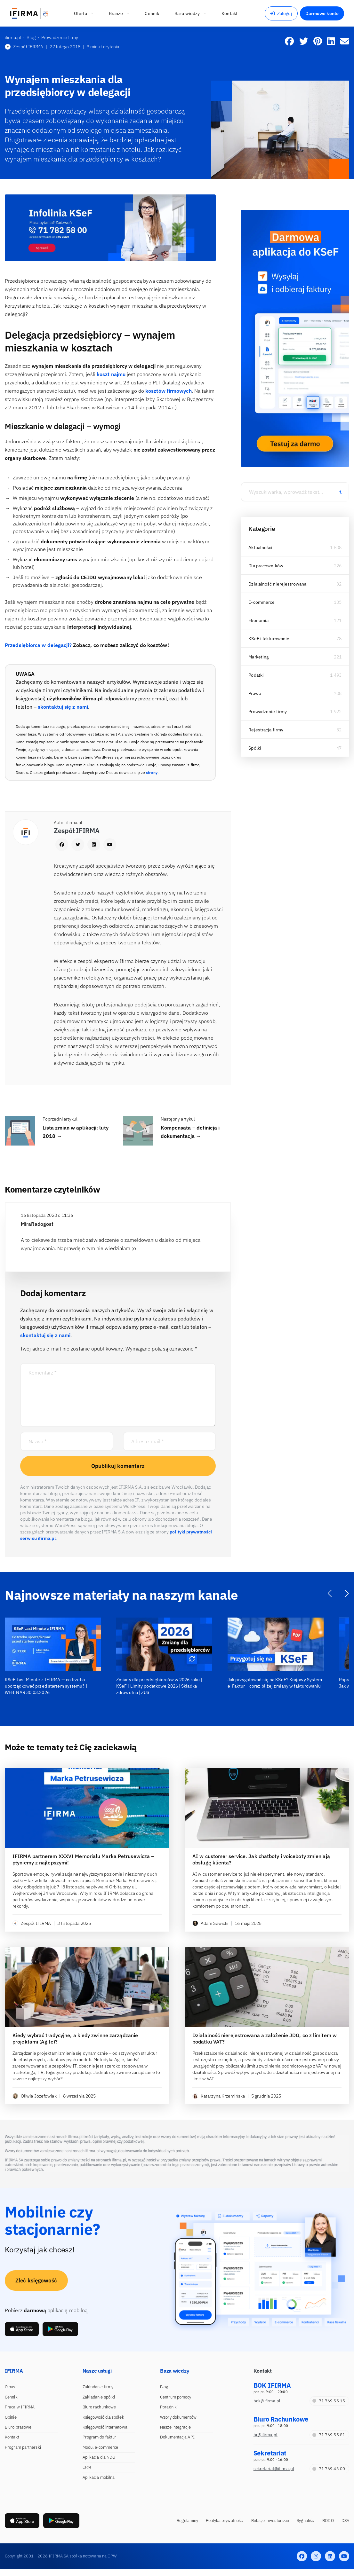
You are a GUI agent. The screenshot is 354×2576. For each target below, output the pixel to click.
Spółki (254, 748)
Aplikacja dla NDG (99, 2457)
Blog (164, 2387)
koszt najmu (111, 374)
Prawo (254, 693)
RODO (328, 2520)
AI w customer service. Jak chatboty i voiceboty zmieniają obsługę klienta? (261, 1859)
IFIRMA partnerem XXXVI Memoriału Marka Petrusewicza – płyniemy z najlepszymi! (83, 1859)
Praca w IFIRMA (20, 2407)
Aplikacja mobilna (99, 2477)
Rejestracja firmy (265, 730)
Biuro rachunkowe (99, 2407)
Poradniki (169, 2407)
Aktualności (260, 547)
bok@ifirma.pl (266, 2401)
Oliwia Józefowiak (34, 2096)
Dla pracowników (265, 566)
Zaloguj (281, 13)
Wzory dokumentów (178, 2417)
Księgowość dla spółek (103, 2417)
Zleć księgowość (36, 2280)
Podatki (256, 675)
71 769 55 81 (328, 2435)
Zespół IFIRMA (24, 47)
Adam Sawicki (210, 1923)
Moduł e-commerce (100, 2447)
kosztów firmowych (168, 391)
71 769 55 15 (328, 2401)
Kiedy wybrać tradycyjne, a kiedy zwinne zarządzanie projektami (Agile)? (75, 2038)
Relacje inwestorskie (270, 2520)
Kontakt (12, 2437)
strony (151, 772)
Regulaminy (187, 2520)
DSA (345, 2520)
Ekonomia (258, 620)
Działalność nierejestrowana (277, 584)
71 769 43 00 (328, 2468)
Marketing (258, 657)
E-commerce (261, 602)
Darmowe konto (322, 13)
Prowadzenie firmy (267, 711)
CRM (87, 2467)
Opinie (11, 2417)
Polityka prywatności (225, 2520)
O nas (10, 2387)
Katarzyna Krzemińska (218, 2096)
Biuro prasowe (18, 2427)
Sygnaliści (306, 2520)
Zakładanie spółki (99, 2397)
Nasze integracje (175, 2427)
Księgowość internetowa (105, 2427)
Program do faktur (100, 2437)
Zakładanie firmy (98, 2387)
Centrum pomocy (175, 2397)
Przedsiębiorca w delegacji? (38, 645)
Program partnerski (23, 2447)
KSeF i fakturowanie (268, 639)
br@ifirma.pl (265, 2435)
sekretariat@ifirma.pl (273, 2468)
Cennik (11, 2397)
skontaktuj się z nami (63, 707)
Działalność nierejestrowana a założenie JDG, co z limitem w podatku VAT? (264, 2038)
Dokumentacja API (177, 2437)
